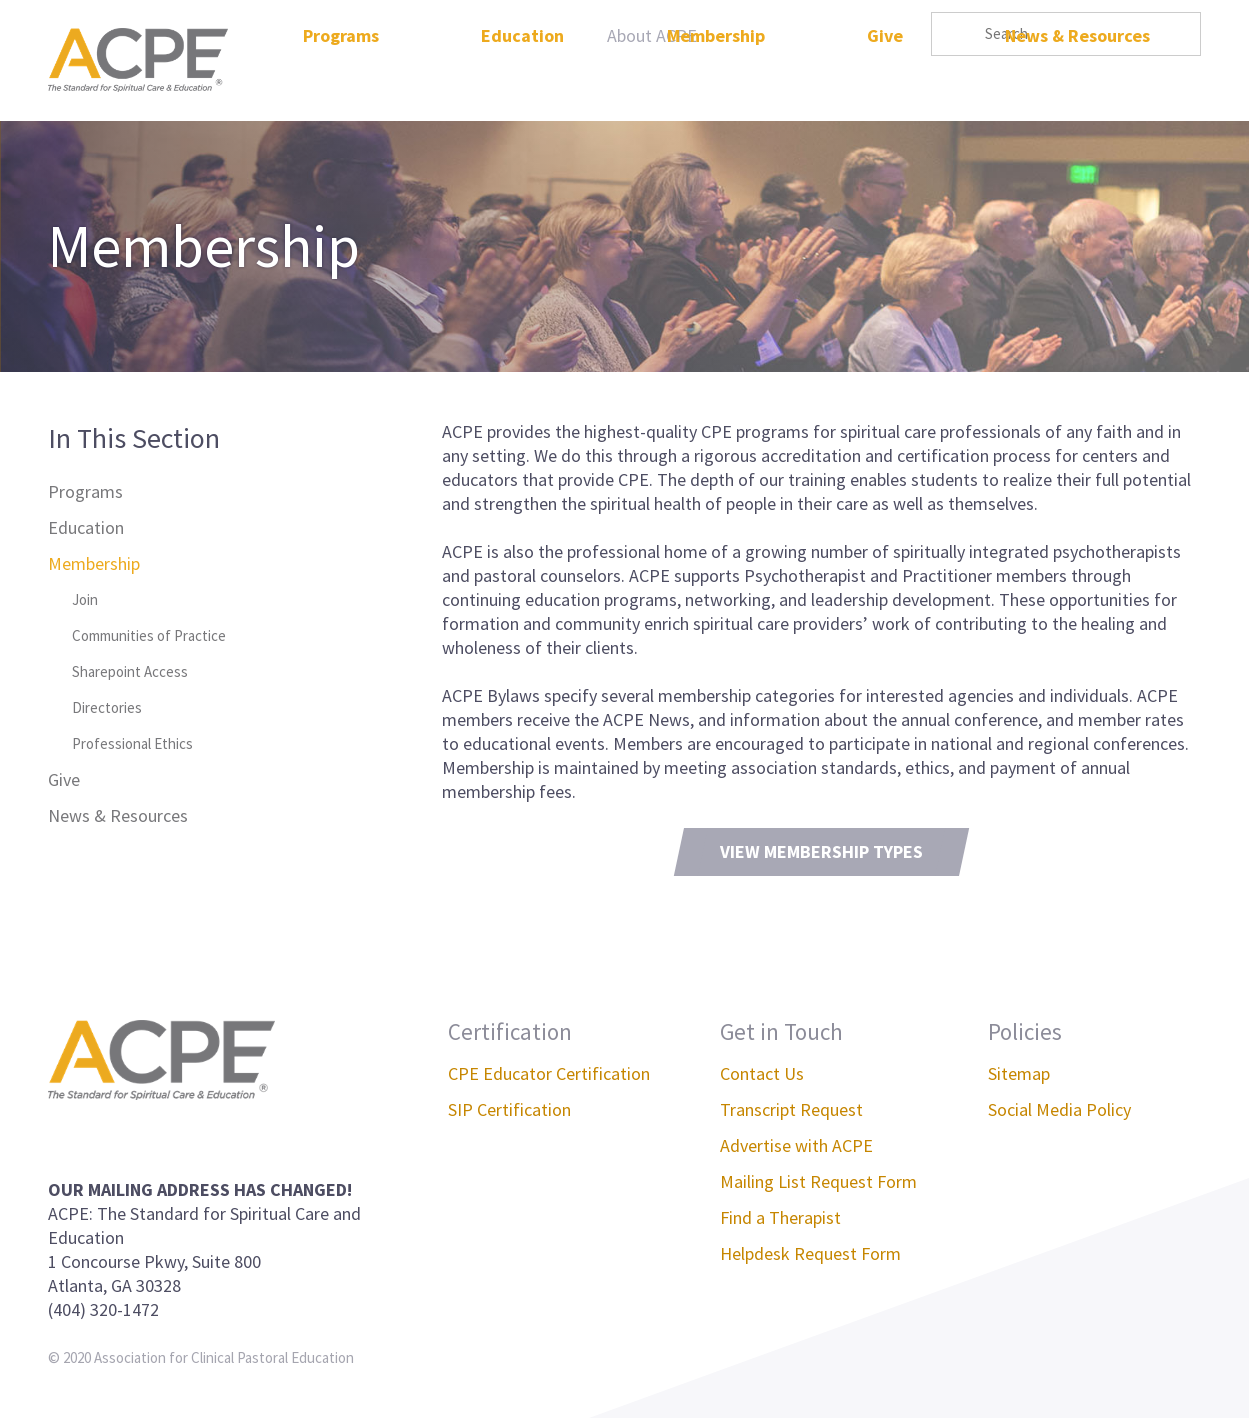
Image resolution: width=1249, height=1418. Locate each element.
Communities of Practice (149, 635)
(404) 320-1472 (103, 1309)
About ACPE (652, 35)
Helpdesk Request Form (810, 1253)
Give (885, 83)
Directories (107, 707)
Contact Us (762, 1073)
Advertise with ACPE (796, 1145)
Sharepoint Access (130, 671)
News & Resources (1077, 83)
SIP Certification (509, 1109)
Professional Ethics (132, 743)
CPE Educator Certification (549, 1073)
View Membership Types (821, 851)
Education (522, 83)
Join (85, 599)
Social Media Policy (1059, 1109)
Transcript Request (791, 1109)
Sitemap (1019, 1073)
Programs (341, 83)
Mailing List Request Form (818, 1181)
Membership (716, 83)
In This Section (134, 438)
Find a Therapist (780, 1217)
